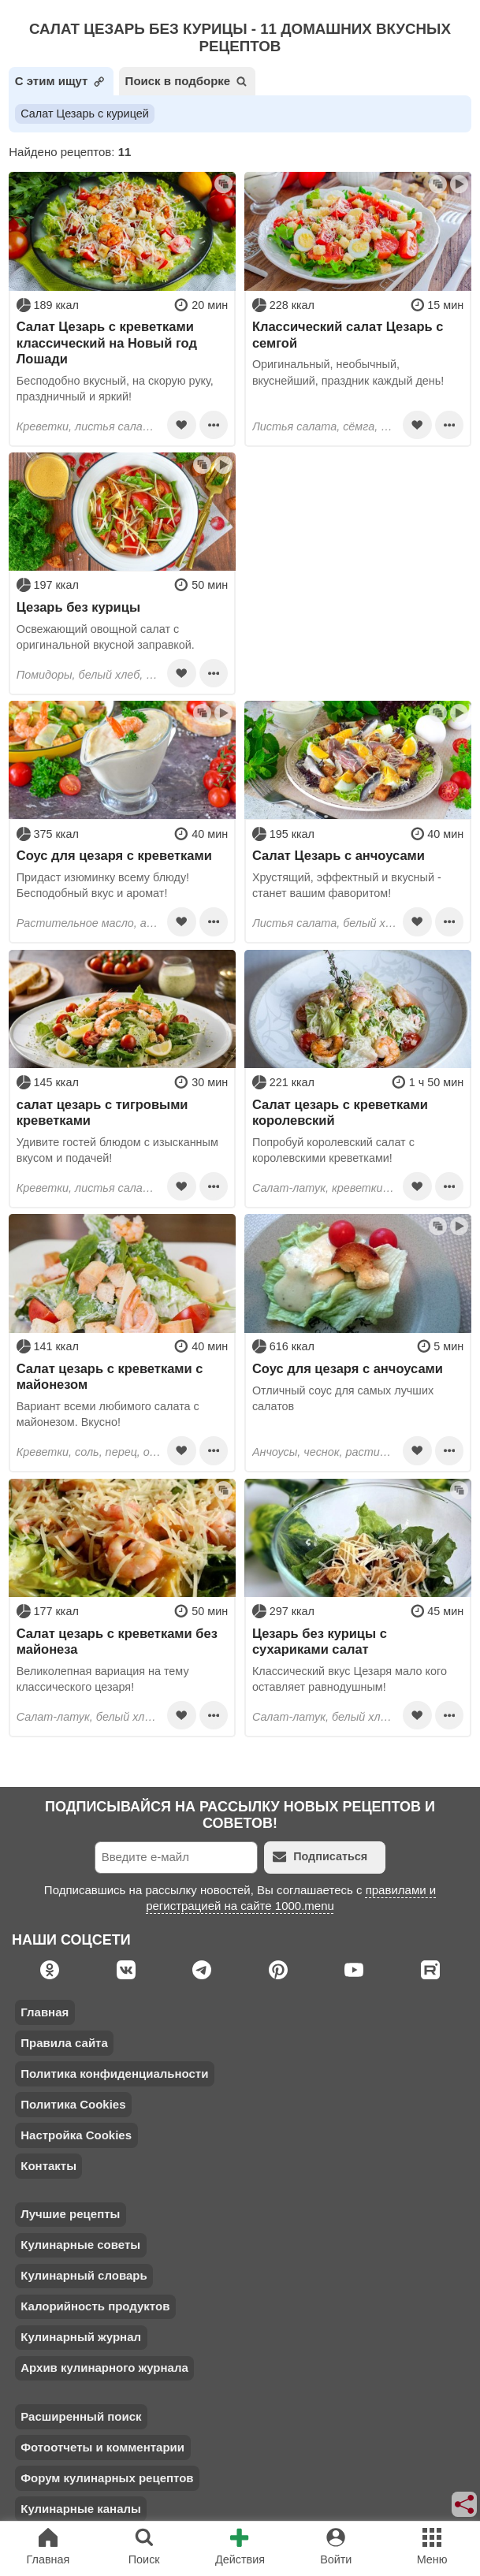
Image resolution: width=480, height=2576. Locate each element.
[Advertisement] (357, 551)
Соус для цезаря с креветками (114, 855)
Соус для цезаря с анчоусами (347, 1368)
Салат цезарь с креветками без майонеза (117, 1641)
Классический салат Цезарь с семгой (348, 334)
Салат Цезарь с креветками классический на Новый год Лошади (107, 342)
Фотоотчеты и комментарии (102, 2447)
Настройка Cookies (76, 2135)
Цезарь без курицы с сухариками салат (319, 1641)
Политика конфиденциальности (114, 2073)
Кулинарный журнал (80, 2336)
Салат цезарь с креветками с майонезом (110, 1376)
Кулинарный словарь (83, 2275)
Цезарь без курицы (78, 607)
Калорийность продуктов (94, 2306)
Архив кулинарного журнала (104, 2367)
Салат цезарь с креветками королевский (340, 1112)
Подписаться (320, 1856)
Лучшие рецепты (70, 2213)
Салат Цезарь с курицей (84, 113)
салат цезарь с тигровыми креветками (102, 1112)
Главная (44, 2012)
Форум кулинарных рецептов (106, 2478)
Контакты (48, 2165)
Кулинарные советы (80, 2244)
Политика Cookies (72, 2104)
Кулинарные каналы (80, 2508)
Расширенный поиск (80, 2416)
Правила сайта (64, 2042)
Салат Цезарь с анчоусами (338, 855)
